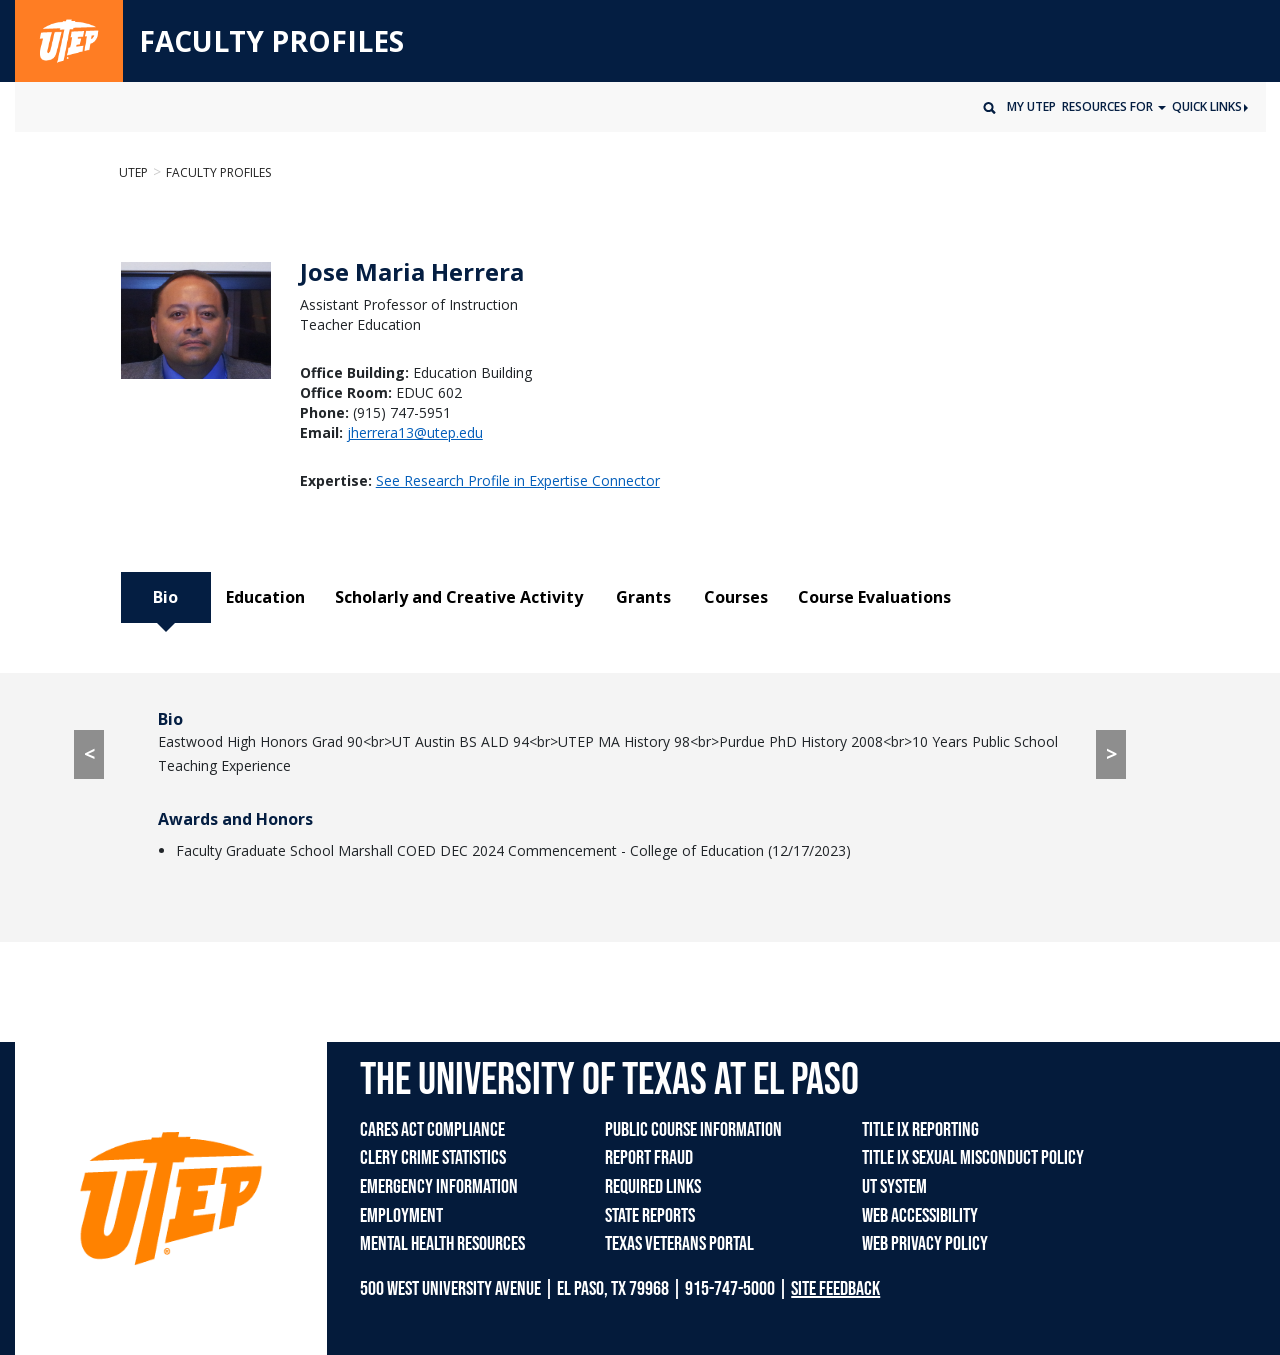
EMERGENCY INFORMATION (439, 1187)
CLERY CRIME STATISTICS (433, 1158)
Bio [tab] (165, 597)
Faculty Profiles (218, 172)
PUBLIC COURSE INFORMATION (693, 1130)
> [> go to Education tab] (1111, 753)
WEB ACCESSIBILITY (920, 1216)
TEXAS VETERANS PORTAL (679, 1244)
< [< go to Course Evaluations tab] (89, 753)
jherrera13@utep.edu (415, 432)
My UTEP (1031, 106)
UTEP (133, 172)
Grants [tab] (643, 597)
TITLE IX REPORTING (920, 1130)
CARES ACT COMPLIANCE (432, 1130)
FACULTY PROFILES (271, 42)
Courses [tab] (736, 597)
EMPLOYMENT (401, 1216)
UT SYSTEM (894, 1187)
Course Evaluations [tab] (874, 597)
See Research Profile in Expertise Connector (518, 480)
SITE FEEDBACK (835, 1289)
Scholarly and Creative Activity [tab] (459, 597)
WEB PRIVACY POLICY (925, 1244)
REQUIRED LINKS (653, 1187)
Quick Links (1210, 106)
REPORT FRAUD (649, 1158)
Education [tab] (265, 597)
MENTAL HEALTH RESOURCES (442, 1244)
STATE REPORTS (650, 1216)
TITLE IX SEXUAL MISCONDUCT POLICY (973, 1158)
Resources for (1109, 106)
